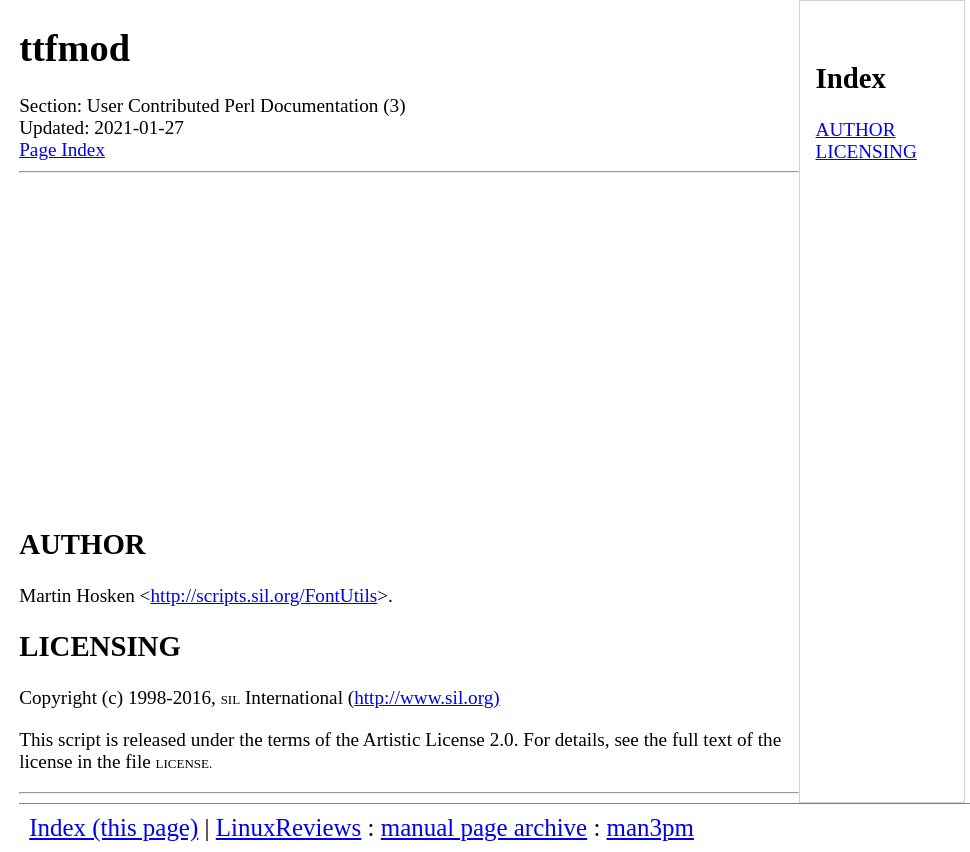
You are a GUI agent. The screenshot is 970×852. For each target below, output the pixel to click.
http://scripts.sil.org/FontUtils (263, 595)
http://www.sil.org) (427, 697)
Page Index (62, 149)
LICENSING (866, 151)
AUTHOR (856, 129)
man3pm (650, 827)
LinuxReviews (289, 827)
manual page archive (484, 827)
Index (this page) (113, 827)
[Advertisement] (409, 332)
